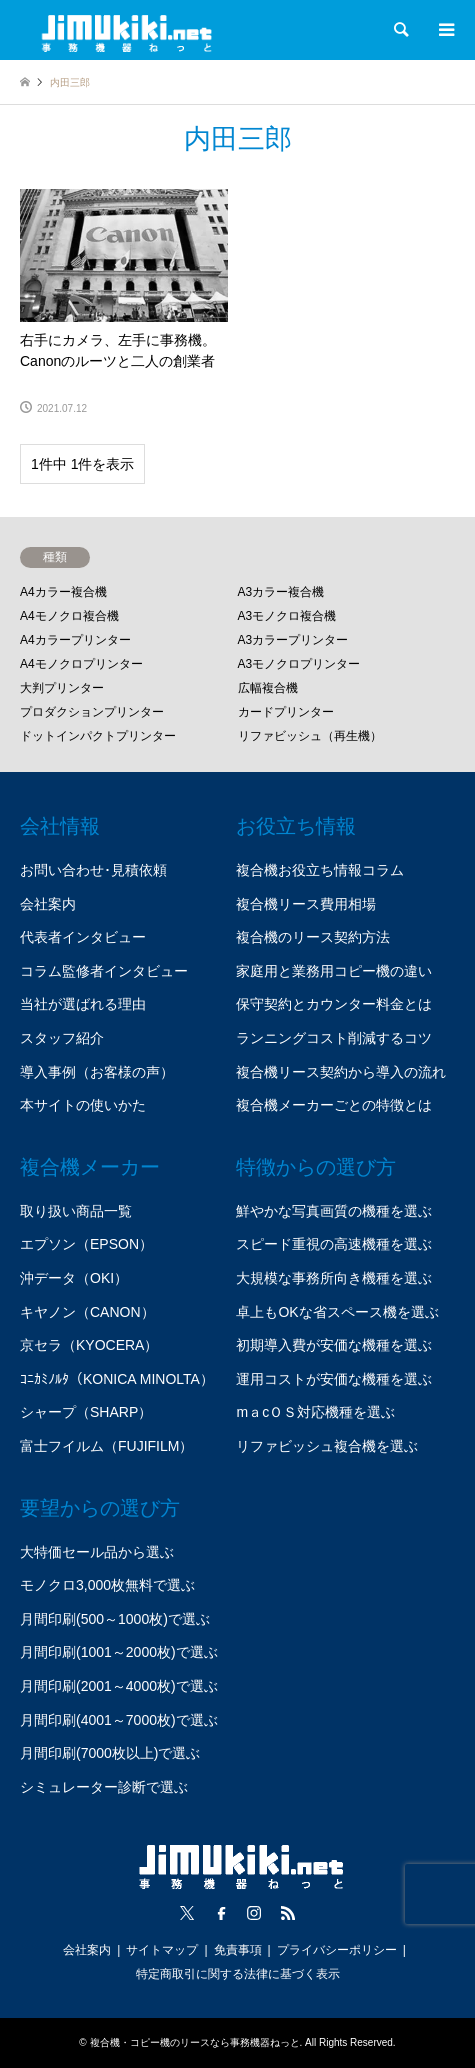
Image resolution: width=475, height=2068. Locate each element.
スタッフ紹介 (62, 1038)
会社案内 (48, 904)
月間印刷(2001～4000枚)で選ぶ (119, 1686)
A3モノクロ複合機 (287, 616)
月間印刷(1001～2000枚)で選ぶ (119, 1652)
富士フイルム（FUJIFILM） (106, 1446)
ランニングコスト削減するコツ (334, 1038)
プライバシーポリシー (337, 1950)
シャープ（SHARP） (86, 1412)
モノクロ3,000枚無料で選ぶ (107, 1585)
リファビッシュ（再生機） (310, 736)
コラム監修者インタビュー (104, 971)
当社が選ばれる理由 (83, 1004)
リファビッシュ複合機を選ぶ (327, 1446)
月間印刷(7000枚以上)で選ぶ (110, 1753)
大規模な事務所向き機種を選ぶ (334, 1278)
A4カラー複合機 (63, 592)
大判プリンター (62, 688)
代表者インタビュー (83, 937)
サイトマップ (162, 1950)
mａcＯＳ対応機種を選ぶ (315, 1412)
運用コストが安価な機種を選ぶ (334, 1379)
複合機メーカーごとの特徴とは (334, 1105)
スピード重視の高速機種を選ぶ (334, 1244)
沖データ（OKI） (74, 1278)
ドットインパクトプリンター (98, 736)
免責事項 (238, 1950)
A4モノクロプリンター (81, 664)
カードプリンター (286, 712)
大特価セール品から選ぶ (97, 1552)
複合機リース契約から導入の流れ (341, 1072)
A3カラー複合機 (281, 592)
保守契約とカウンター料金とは (334, 1004)
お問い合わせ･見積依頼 (93, 870)
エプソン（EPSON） (86, 1244)
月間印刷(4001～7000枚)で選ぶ (119, 1720)
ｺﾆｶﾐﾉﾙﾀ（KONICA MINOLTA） (117, 1379)
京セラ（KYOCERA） (89, 1345)
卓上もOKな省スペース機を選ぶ (337, 1312)
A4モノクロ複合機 (69, 616)
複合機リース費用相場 (306, 904)
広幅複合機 (268, 688)
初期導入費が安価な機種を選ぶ (334, 1345)
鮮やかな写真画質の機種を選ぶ (334, 1211)
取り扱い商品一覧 (76, 1211)
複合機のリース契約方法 (313, 937)
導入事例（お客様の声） (97, 1072)
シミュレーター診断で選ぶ (104, 1787)
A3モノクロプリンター (299, 664)
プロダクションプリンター (92, 712)
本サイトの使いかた (83, 1105)
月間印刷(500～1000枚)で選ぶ (115, 1619)
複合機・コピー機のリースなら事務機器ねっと (195, 2042)
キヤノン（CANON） (87, 1312)
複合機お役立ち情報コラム (320, 870)
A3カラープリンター (293, 640)
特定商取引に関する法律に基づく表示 (238, 1974)
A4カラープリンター (75, 640)
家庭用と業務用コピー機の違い (334, 971)
